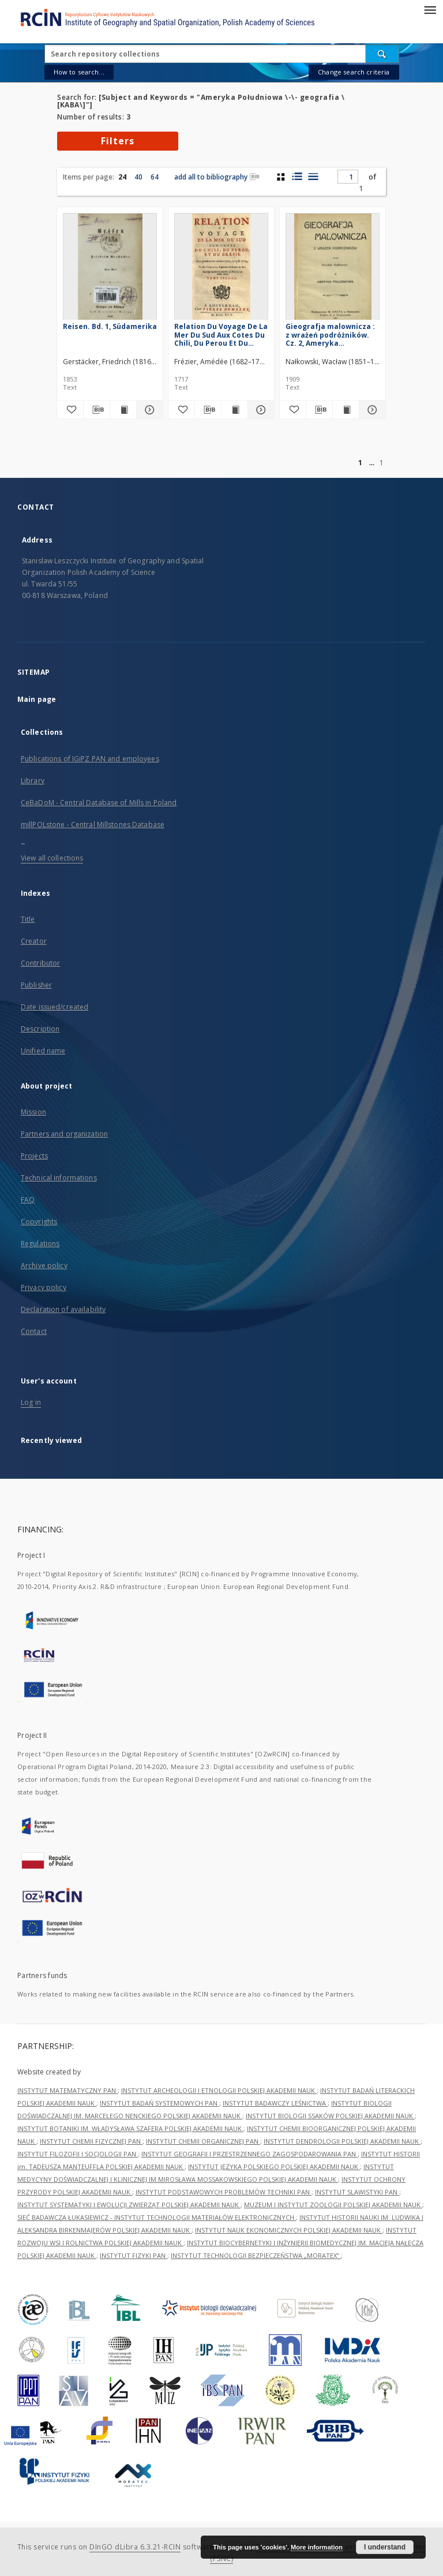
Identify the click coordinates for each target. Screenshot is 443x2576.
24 (122, 177)
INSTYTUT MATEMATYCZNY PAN (67, 2090)
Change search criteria (353, 72)
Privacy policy (43, 1287)
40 (138, 177)
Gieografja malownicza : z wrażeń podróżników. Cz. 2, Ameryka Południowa (330, 334)
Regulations (40, 1243)
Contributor (40, 963)
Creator (34, 941)
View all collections (52, 858)
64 (155, 177)
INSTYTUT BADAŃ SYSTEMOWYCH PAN (159, 2103)
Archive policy (44, 1265)
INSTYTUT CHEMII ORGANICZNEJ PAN (203, 2141)
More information (317, 2547)
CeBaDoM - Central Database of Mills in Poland (99, 802)
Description (40, 1029)
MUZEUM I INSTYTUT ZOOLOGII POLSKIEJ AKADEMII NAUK (333, 2204)
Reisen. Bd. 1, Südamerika (110, 326)
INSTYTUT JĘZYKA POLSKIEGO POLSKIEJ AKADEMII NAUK (274, 2166)
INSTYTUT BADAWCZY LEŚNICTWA (275, 2103)
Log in (31, 1402)
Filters (117, 140)
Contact (34, 1331)
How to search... (79, 72)
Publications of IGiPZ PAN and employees (90, 759)
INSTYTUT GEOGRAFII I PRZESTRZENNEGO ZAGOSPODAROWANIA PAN (249, 2153)
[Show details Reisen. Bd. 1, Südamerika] (148, 409)
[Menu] (429, 9)
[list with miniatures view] (296, 176)
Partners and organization (64, 1134)
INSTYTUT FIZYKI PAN (133, 2255)
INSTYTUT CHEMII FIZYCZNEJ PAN (91, 2141)
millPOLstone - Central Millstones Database (92, 824)
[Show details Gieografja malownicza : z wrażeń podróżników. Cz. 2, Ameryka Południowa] (371, 409)
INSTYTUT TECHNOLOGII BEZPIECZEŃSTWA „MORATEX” (256, 2255)
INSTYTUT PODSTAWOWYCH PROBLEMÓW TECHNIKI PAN (223, 2192)
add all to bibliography (217, 177)
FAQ (28, 1200)
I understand (385, 2547)
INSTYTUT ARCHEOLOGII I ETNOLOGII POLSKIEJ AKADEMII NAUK (219, 2090)
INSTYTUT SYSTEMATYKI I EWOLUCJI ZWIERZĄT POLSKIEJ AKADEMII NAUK (129, 2204)
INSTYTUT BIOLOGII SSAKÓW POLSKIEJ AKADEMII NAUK (330, 2115)
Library (32, 781)
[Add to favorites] (70, 409)
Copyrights (39, 1222)
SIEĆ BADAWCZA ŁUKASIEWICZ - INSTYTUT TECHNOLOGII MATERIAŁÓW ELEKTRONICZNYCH (156, 2217)
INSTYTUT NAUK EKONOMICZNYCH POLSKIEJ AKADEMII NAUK (288, 2230)
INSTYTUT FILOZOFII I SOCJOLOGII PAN (77, 2153)
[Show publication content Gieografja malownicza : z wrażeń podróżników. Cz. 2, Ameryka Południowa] (346, 409)
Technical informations (59, 1178)
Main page (36, 699)
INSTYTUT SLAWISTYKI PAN (357, 2192)
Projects (34, 1156)
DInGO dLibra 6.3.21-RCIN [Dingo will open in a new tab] (135, 2547)
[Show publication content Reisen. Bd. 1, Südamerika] (123, 409)
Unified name (43, 1051)
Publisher (36, 985)
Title (28, 919)
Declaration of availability (63, 1309)
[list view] (312, 176)
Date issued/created (54, 1007)
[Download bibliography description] (97, 409)
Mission (33, 1112)
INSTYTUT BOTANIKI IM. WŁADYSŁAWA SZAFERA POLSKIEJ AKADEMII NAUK (130, 2128)
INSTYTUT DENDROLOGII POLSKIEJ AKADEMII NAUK (342, 2141)
